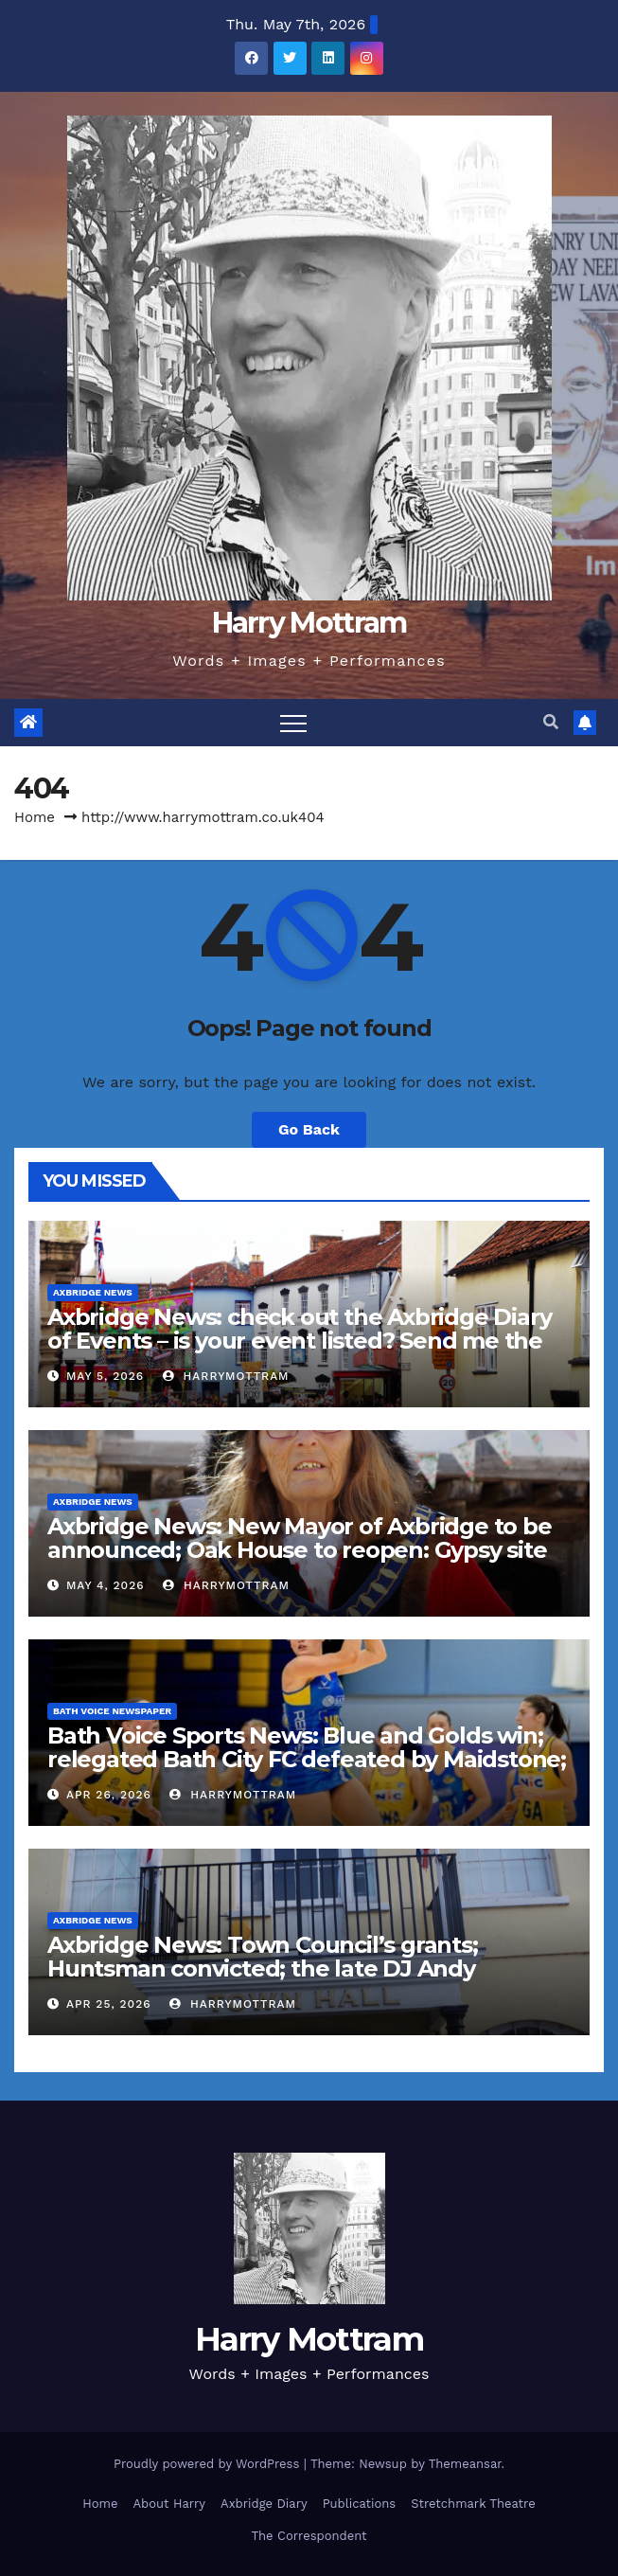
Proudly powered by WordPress (209, 2464)
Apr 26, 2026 (108, 1794)
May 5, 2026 (105, 1376)
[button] (550, 722)
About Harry (169, 2503)
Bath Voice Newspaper (112, 1711)
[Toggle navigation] (293, 723)
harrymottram (226, 1376)
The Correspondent (308, 2536)
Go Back (309, 1129)
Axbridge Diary (264, 2503)
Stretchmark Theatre (473, 2503)
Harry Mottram (309, 622)
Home (34, 817)
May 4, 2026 (105, 1585)
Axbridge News (92, 1292)
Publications (360, 2503)
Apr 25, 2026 (108, 2004)
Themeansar (465, 2464)
